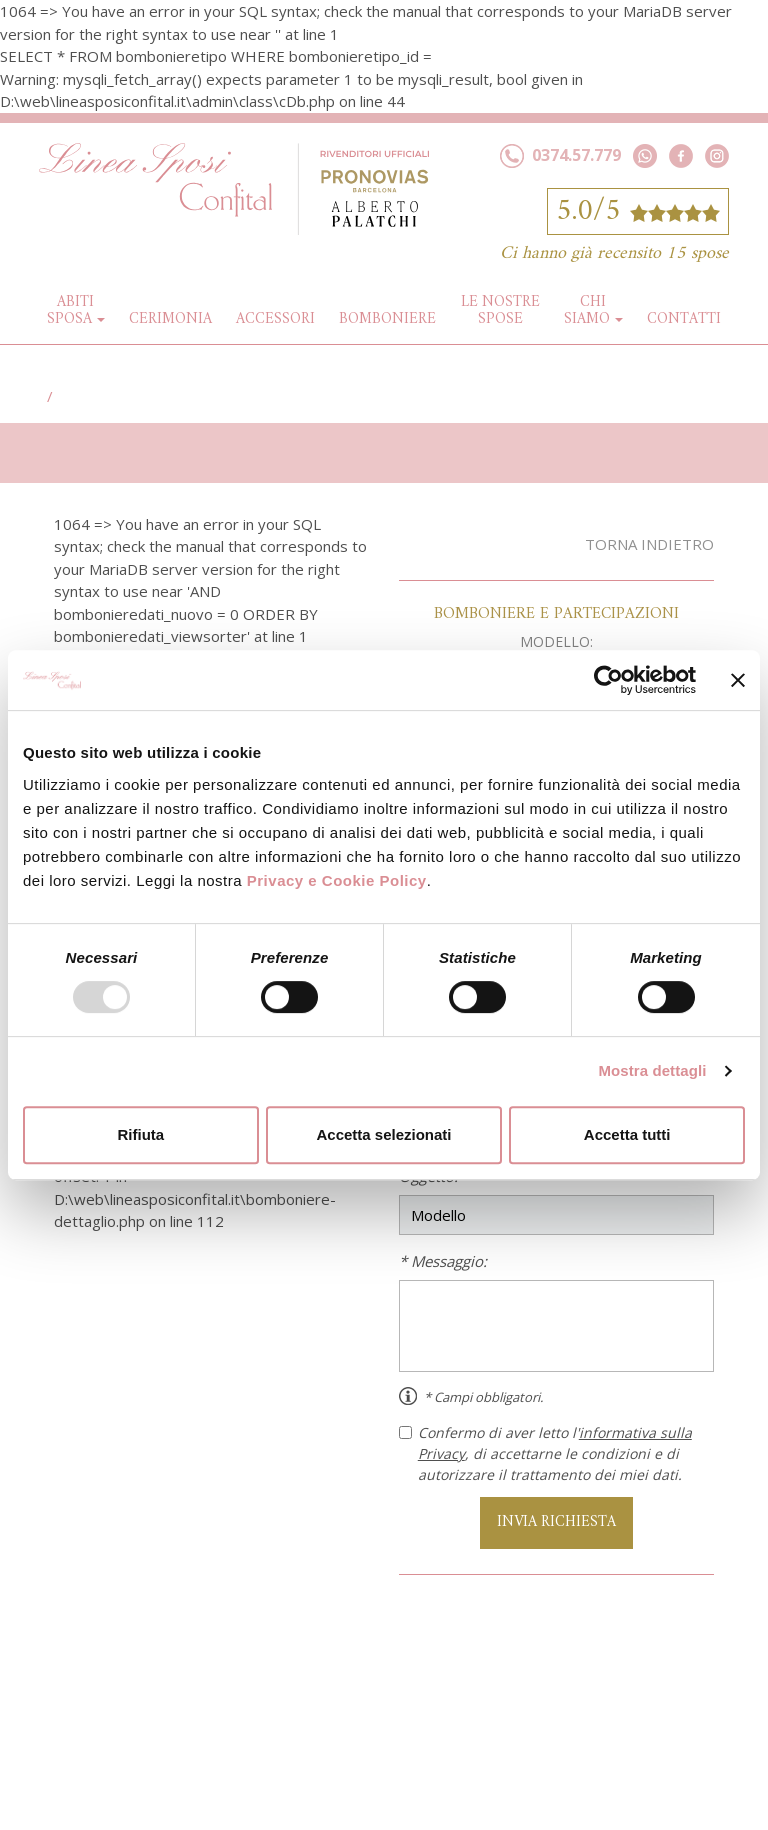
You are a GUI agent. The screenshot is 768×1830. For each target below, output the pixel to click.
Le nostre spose (500, 311)
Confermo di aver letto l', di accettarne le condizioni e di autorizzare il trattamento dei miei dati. (545, 1453)
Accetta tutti (627, 1134)
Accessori (275, 319)
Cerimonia (170, 319)
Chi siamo (587, 311)
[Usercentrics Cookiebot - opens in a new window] (608, 680)
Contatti (684, 319)
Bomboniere (387, 319)
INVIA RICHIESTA (556, 1522)
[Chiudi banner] (738, 680)
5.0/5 (638, 211)
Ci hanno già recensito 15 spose (614, 253)
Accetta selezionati (383, 1134)
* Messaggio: (443, 1261)
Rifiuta (140, 1134)
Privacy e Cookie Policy (337, 880)
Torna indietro (649, 544)
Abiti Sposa (70, 311)
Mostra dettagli (652, 1070)
